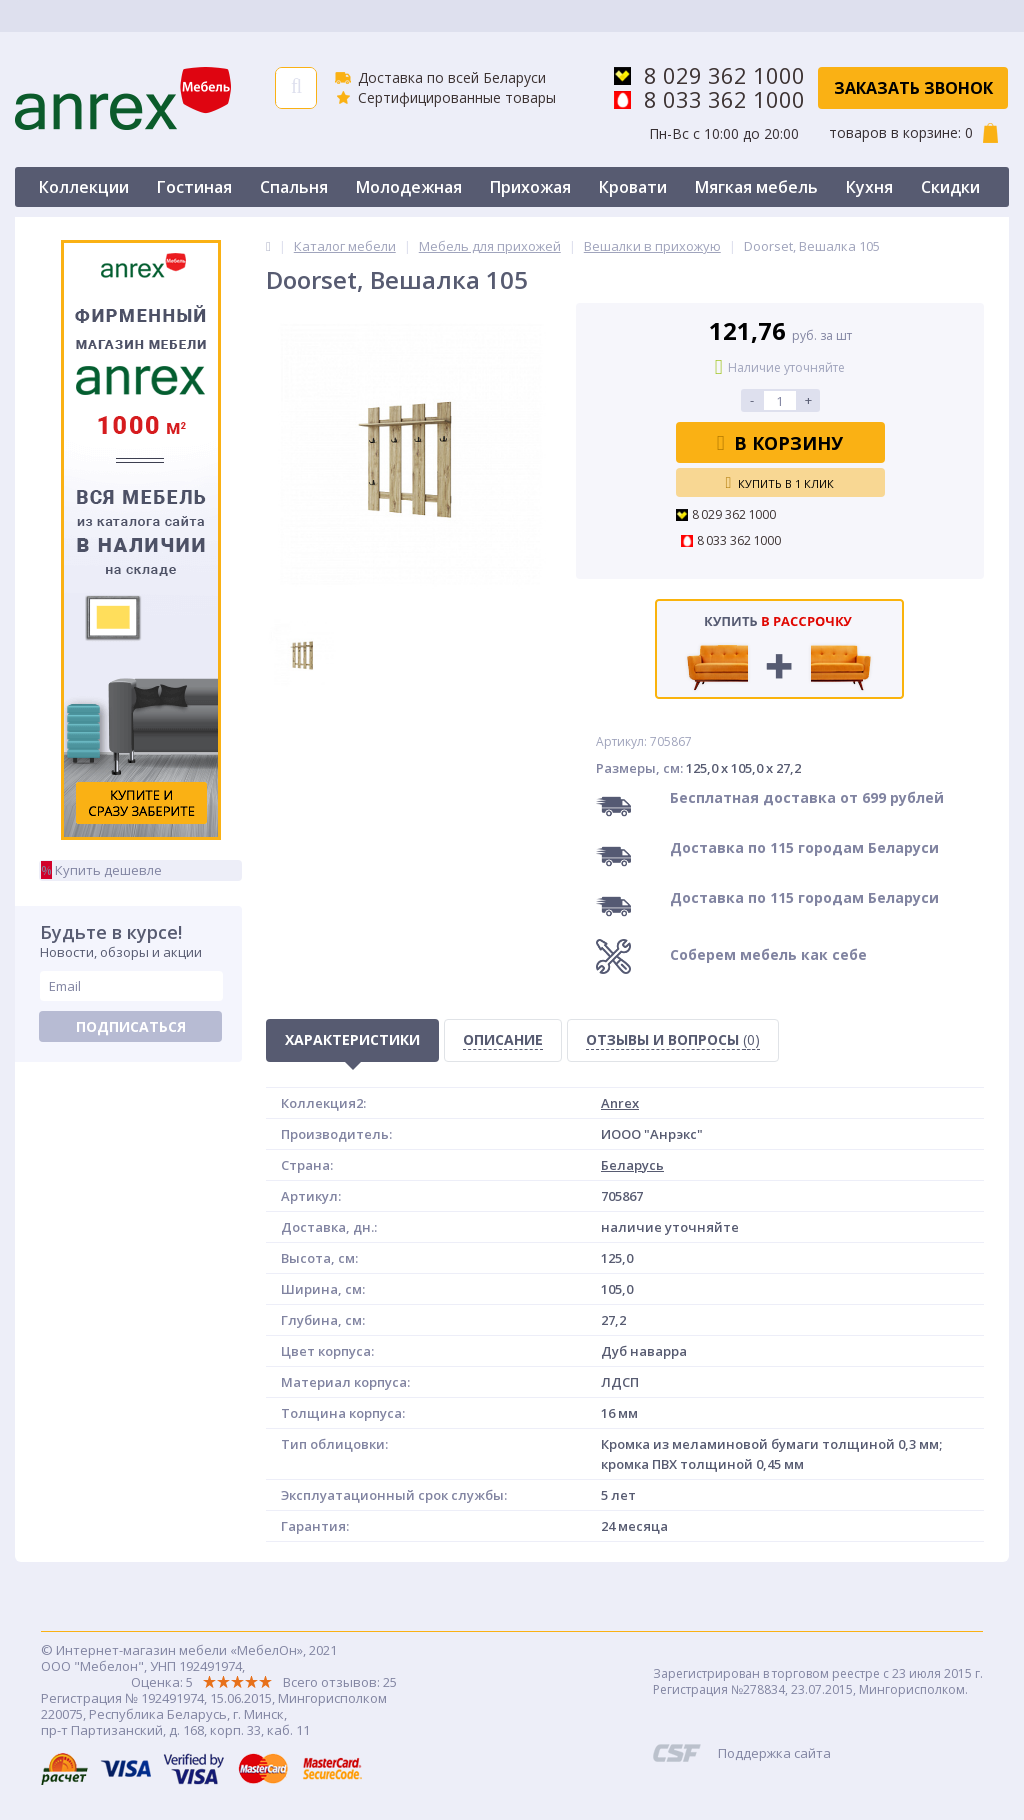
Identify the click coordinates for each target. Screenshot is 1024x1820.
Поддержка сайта (774, 1753)
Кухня (869, 187)
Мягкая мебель (756, 187)
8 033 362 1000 (724, 99)
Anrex (620, 1103)
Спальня (294, 187)
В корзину (780, 443)
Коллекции (84, 187)
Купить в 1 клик (780, 483)
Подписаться (131, 1026)
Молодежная (409, 187)
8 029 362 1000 (724, 75)
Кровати (633, 187)
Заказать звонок (913, 88)
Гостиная (194, 187)
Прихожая (530, 187)
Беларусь (632, 1165)
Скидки (950, 187)
